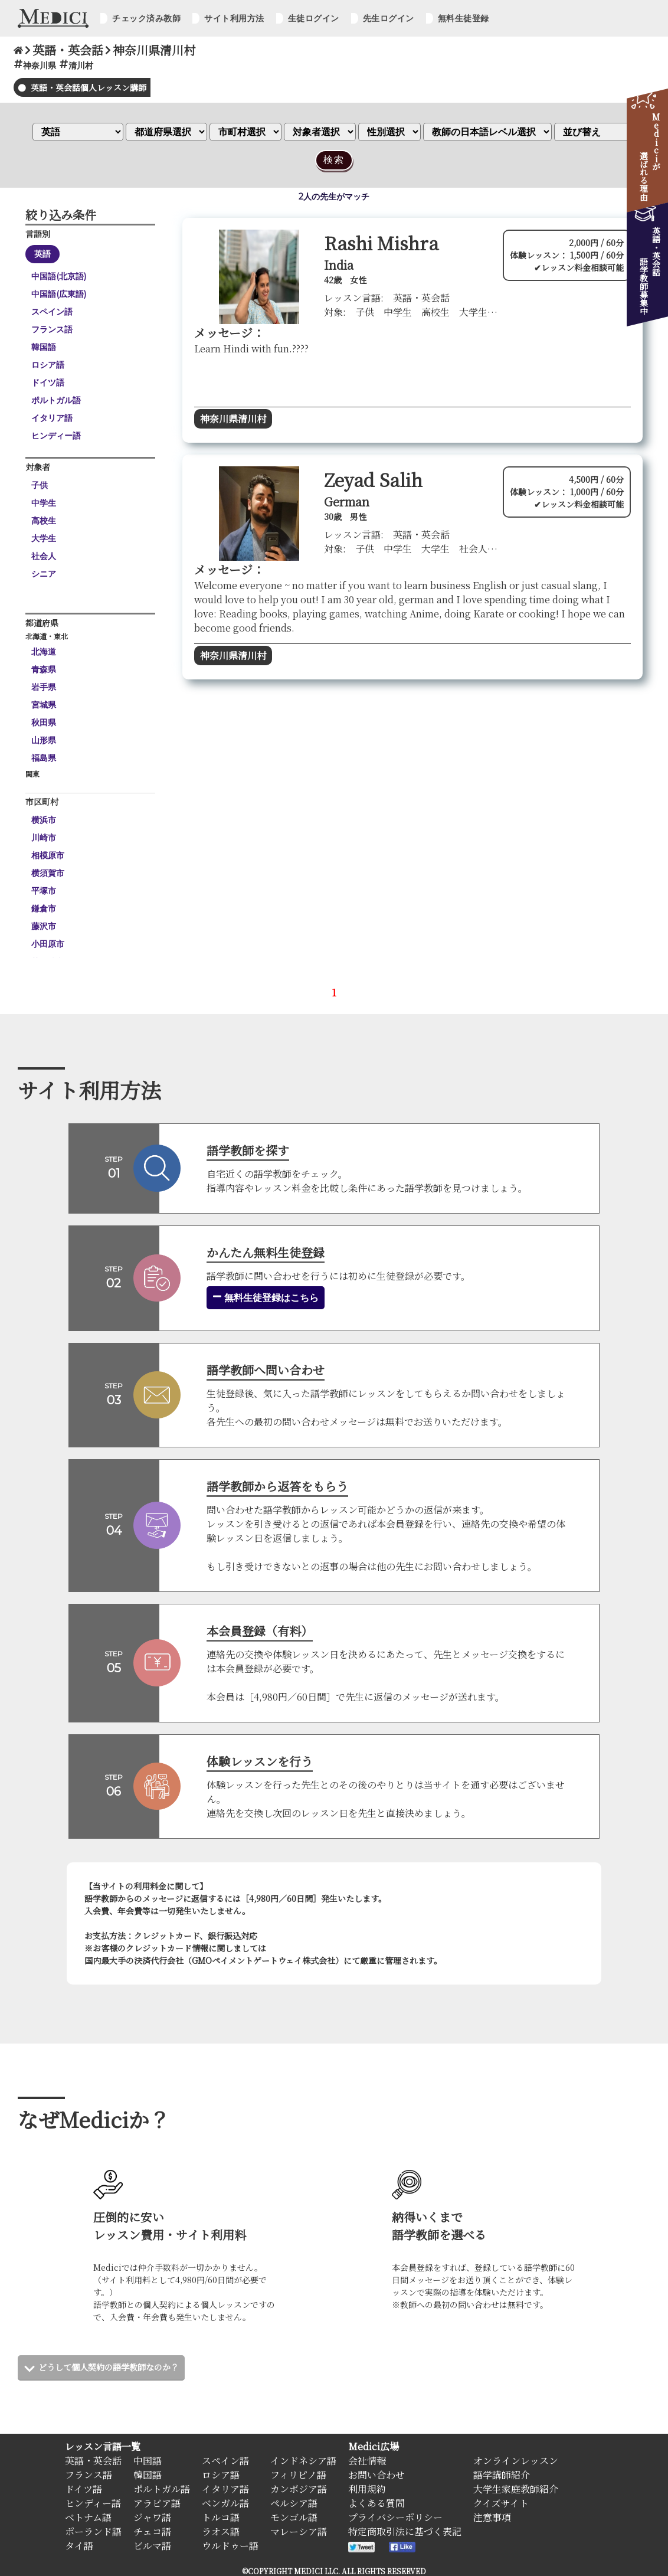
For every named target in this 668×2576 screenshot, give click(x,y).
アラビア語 (157, 2502)
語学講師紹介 (501, 2474)
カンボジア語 (298, 2488)
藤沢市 (43, 926)
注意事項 (492, 2516)
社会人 (43, 556)
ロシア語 (47, 364)
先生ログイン (388, 18)
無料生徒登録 (463, 18)
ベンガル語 (225, 2502)
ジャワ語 (152, 2516)
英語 (42, 254)
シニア (43, 573)
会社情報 (367, 2460)
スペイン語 (52, 311)
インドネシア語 (303, 2460)
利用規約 (367, 2488)
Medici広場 (373, 2446)
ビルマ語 (152, 2545)
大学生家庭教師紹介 (515, 2488)
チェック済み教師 (146, 18)
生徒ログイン (313, 18)
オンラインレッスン (515, 2460)
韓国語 (43, 347)
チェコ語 (152, 2531)
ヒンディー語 (56, 435)
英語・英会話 (93, 2460)
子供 (39, 485)
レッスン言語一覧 (102, 2446)
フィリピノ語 (298, 2474)
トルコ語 (221, 2516)
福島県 (43, 758)
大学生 (43, 538)
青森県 (43, 669)
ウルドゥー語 (230, 2545)
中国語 (147, 2460)
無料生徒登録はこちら (265, 1297)
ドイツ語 (47, 382)
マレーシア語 (298, 2531)
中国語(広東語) (58, 294)
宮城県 (43, 704)
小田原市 (47, 944)
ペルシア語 (293, 2502)
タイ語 (79, 2545)
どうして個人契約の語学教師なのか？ (118, 2367)
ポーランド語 (93, 2531)
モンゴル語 (293, 2516)
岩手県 (43, 687)
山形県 (43, 740)
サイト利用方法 (234, 18)
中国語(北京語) (58, 276)
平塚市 (43, 890)
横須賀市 (47, 873)
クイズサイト (501, 2502)
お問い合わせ (376, 2474)
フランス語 (52, 329)
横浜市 (43, 820)
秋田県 (43, 722)
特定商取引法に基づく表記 (404, 2531)
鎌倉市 (43, 908)
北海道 (43, 651)
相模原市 (47, 855)
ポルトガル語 (56, 400)
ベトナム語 (88, 2516)
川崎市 (43, 837)
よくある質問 (376, 2502)
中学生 (43, 503)
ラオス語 (221, 2531)
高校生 (43, 520)
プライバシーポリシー (395, 2516)
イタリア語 (52, 418)
